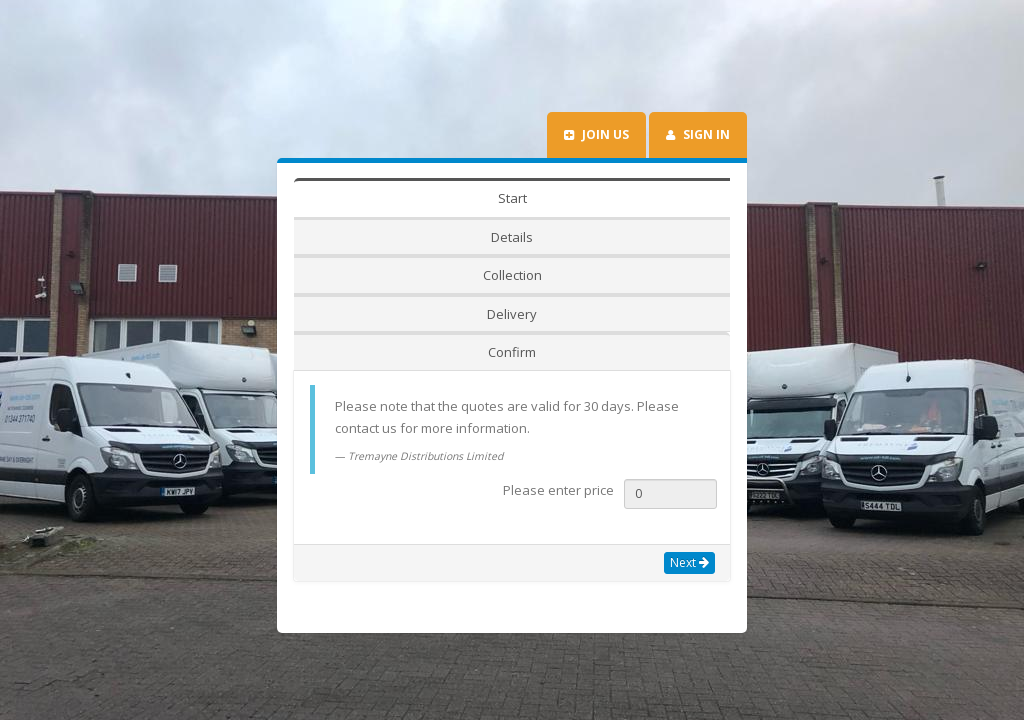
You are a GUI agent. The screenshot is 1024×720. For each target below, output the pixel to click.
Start (329, 275)
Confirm (685, 275)
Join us (596, 211)
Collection (498, 275)
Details (406, 275)
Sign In (698, 211)
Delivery (595, 275)
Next (689, 485)
